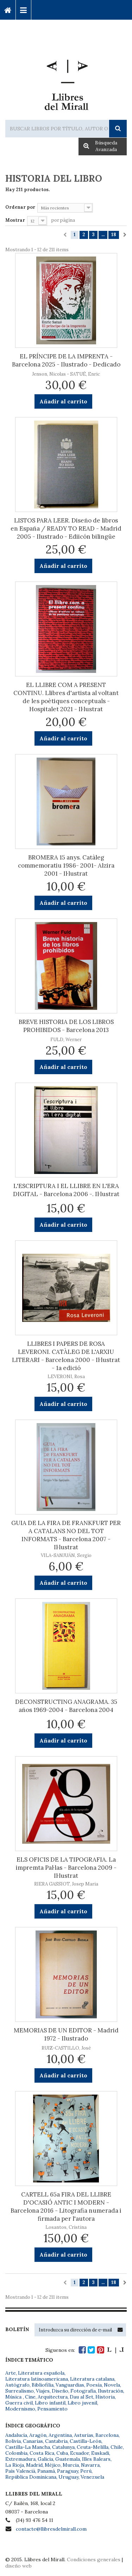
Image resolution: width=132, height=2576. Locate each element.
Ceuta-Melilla (92, 2447)
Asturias (83, 2435)
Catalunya (63, 2447)
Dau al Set (81, 2397)
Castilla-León (85, 2441)
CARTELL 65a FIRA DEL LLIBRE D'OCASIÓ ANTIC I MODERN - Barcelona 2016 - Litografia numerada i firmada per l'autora (66, 2207)
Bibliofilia (43, 2385)
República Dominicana (30, 2477)
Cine (30, 2397)
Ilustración (110, 2391)
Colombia (16, 2453)
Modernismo (20, 2409)
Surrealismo (19, 2391)
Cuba (62, 2453)
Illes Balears (96, 2459)
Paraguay (67, 2471)
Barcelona (107, 2435)
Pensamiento (52, 2409)
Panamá (46, 2471)
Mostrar (15, 220)
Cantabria (56, 2441)
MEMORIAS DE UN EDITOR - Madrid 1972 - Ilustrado (66, 2034)
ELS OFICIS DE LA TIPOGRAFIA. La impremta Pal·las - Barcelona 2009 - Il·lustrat (66, 1868)
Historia (105, 2397)
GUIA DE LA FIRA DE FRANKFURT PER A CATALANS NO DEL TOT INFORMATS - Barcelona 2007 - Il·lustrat (66, 1535)
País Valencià (20, 2471)
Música (14, 2397)
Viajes (43, 2391)
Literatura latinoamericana (36, 2379)
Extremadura (20, 2459)
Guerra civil (19, 2403)
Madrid (34, 2465)
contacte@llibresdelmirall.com (51, 2529)
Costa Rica (42, 2453)
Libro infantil (50, 2403)
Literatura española (41, 2373)
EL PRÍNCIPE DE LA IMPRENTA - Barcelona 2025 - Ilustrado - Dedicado (66, 360)
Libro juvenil (82, 2403)
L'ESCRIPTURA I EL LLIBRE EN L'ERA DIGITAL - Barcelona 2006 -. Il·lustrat (66, 1190)
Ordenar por (20, 207)
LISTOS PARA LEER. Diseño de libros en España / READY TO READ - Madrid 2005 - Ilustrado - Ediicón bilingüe (66, 528)
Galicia (45, 2459)
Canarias (33, 2441)
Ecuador (79, 2453)
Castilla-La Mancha (27, 2447)
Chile (117, 2447)
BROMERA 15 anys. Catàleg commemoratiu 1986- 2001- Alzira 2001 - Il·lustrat (66, 865)
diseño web (18, 2566)
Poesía (94, 2385)
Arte (10, 2373)
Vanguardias (70, 2385)
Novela (112, 2385)
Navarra (90, 2465)
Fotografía (83, 2391)
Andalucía (16, 2435)
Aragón (37, 2435)
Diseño (60, 2391)
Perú (86, 2471)
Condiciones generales (93, 2559)
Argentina (60, 2435)
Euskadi (100, 2453)
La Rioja (14, 2465)
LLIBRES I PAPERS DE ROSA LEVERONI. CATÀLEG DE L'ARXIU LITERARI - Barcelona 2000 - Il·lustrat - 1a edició (66, 1356)
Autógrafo (17, 2385)
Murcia (71, 2465)
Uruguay (68, 2477)
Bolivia (13, 2441)
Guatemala (67, 2459)
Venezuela (92, 2477)
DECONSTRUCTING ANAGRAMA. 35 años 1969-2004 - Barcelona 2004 (66, 1706)
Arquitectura (53, 2397)
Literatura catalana (92, 2379)
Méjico (53, 2465)
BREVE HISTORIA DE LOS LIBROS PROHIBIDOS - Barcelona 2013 (66, 1026)
